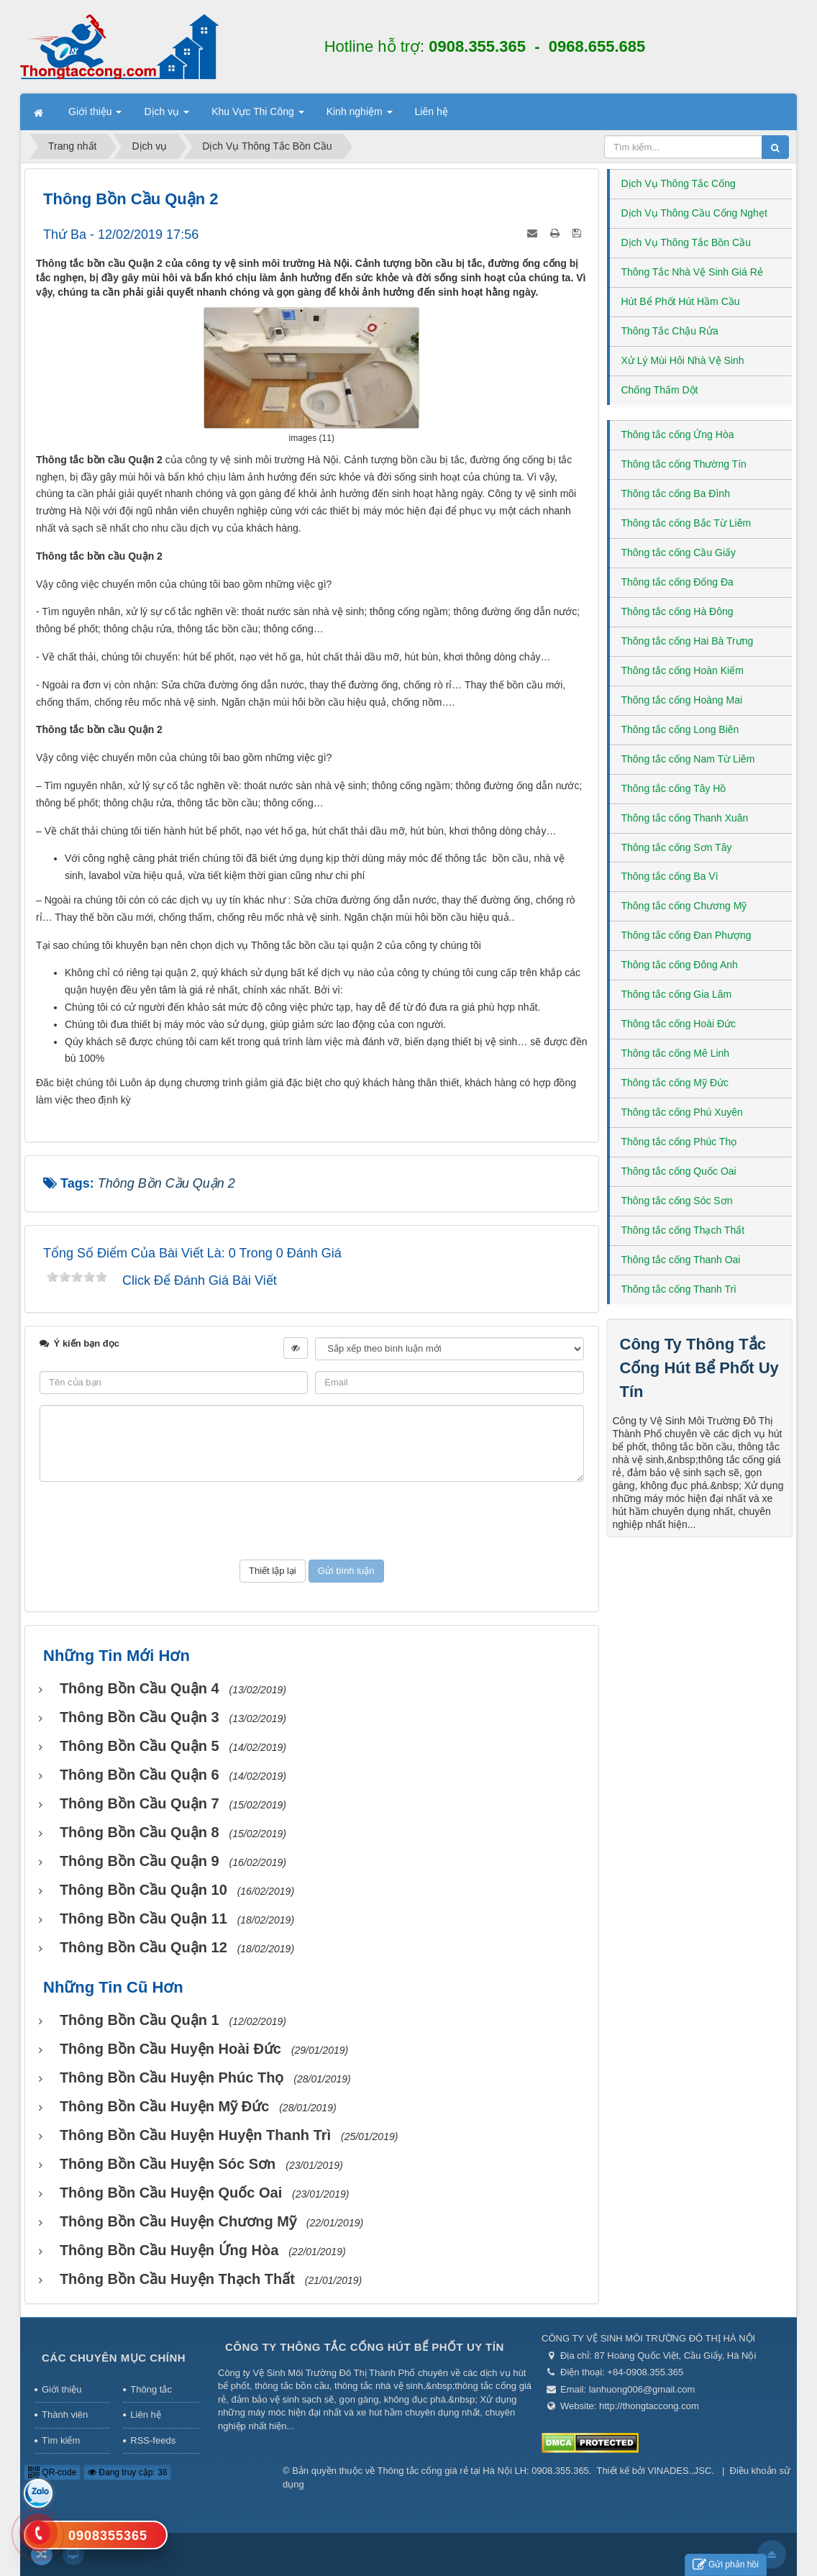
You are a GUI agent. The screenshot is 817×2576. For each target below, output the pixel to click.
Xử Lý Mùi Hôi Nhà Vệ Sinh (682, 360)
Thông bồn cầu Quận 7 (139, 1803)
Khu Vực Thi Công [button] (257, 116)
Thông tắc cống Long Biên (680, 729)
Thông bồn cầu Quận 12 (143, 1947)
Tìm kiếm (61, 2440)
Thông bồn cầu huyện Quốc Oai (171, 2192)
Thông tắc (151, 2389)
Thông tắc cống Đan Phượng (686, 935)
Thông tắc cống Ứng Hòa (677, 434)
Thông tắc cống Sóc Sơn (677, 1200)
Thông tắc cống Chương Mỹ (684, 905)
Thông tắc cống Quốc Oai (678, 1171)
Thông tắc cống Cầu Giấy (678, 552)
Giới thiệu (61, 2389)
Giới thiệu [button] (95, 116)
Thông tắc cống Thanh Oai (681, 1259)
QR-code (52, 2472)
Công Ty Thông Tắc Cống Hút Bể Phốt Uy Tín (699, 1368)
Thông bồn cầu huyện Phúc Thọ (172, 2077)
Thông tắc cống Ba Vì (669, 876)
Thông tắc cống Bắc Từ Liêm (686, 523)
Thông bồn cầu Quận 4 (139, 1688)
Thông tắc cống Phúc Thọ (679, 1141)
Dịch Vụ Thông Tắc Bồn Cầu (686, 242)
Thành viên (65, 2414)
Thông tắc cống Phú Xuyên (682, 1112)
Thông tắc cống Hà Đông (677, 611)
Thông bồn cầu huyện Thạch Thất (177, 2279)
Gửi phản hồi (726, 2565)
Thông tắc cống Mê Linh (675, 1053)
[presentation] (311, 1521)
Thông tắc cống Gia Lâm (676, 994)
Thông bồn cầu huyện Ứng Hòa (169, 2250)
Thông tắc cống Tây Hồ (673, 788)
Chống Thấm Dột (659, 390)
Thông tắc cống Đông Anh (679, 964)
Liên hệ (145, 2414)
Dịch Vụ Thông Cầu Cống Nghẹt (694, 213)
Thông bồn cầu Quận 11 (143, 1918)
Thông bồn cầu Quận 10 (143, 1890)
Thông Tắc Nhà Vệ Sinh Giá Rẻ (692, 272)
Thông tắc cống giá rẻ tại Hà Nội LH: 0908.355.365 (483, 2470)
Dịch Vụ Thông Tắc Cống (678, 183)
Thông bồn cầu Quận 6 (139, 1775)
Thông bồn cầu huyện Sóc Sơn (167, 2164)
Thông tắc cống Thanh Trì (679, 1289)
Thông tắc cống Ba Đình (675, 493)
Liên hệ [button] (431, 111)
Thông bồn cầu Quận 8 (139, 1832)
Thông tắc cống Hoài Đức (678, 1023)
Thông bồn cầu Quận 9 (139, 1861)
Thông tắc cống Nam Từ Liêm (688, 759)
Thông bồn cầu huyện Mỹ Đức (164, 2106)
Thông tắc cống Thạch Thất (683, 1230)
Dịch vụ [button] (166, 116)
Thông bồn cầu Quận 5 (139, 1746)
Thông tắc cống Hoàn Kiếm (682, 670)
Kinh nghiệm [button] (360, 116)
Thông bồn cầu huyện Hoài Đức (170, 2049)
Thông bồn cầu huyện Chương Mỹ (178, 2221)
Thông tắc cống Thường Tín (684, 464)
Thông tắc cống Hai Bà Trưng (687, 641)
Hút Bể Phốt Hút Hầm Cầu (680, 301)
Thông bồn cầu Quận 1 (139, 2020)
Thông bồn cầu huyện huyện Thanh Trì (195, 2135)
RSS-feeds (152, 2440)
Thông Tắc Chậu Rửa (669, 331)
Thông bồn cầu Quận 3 (139, 1717)
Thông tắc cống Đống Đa (677, 582)
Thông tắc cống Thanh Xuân (685, 818)
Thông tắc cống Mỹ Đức (675, 1082)
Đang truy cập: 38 (127, 2472)
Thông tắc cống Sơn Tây (676, 847)
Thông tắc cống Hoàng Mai (682, 700)
